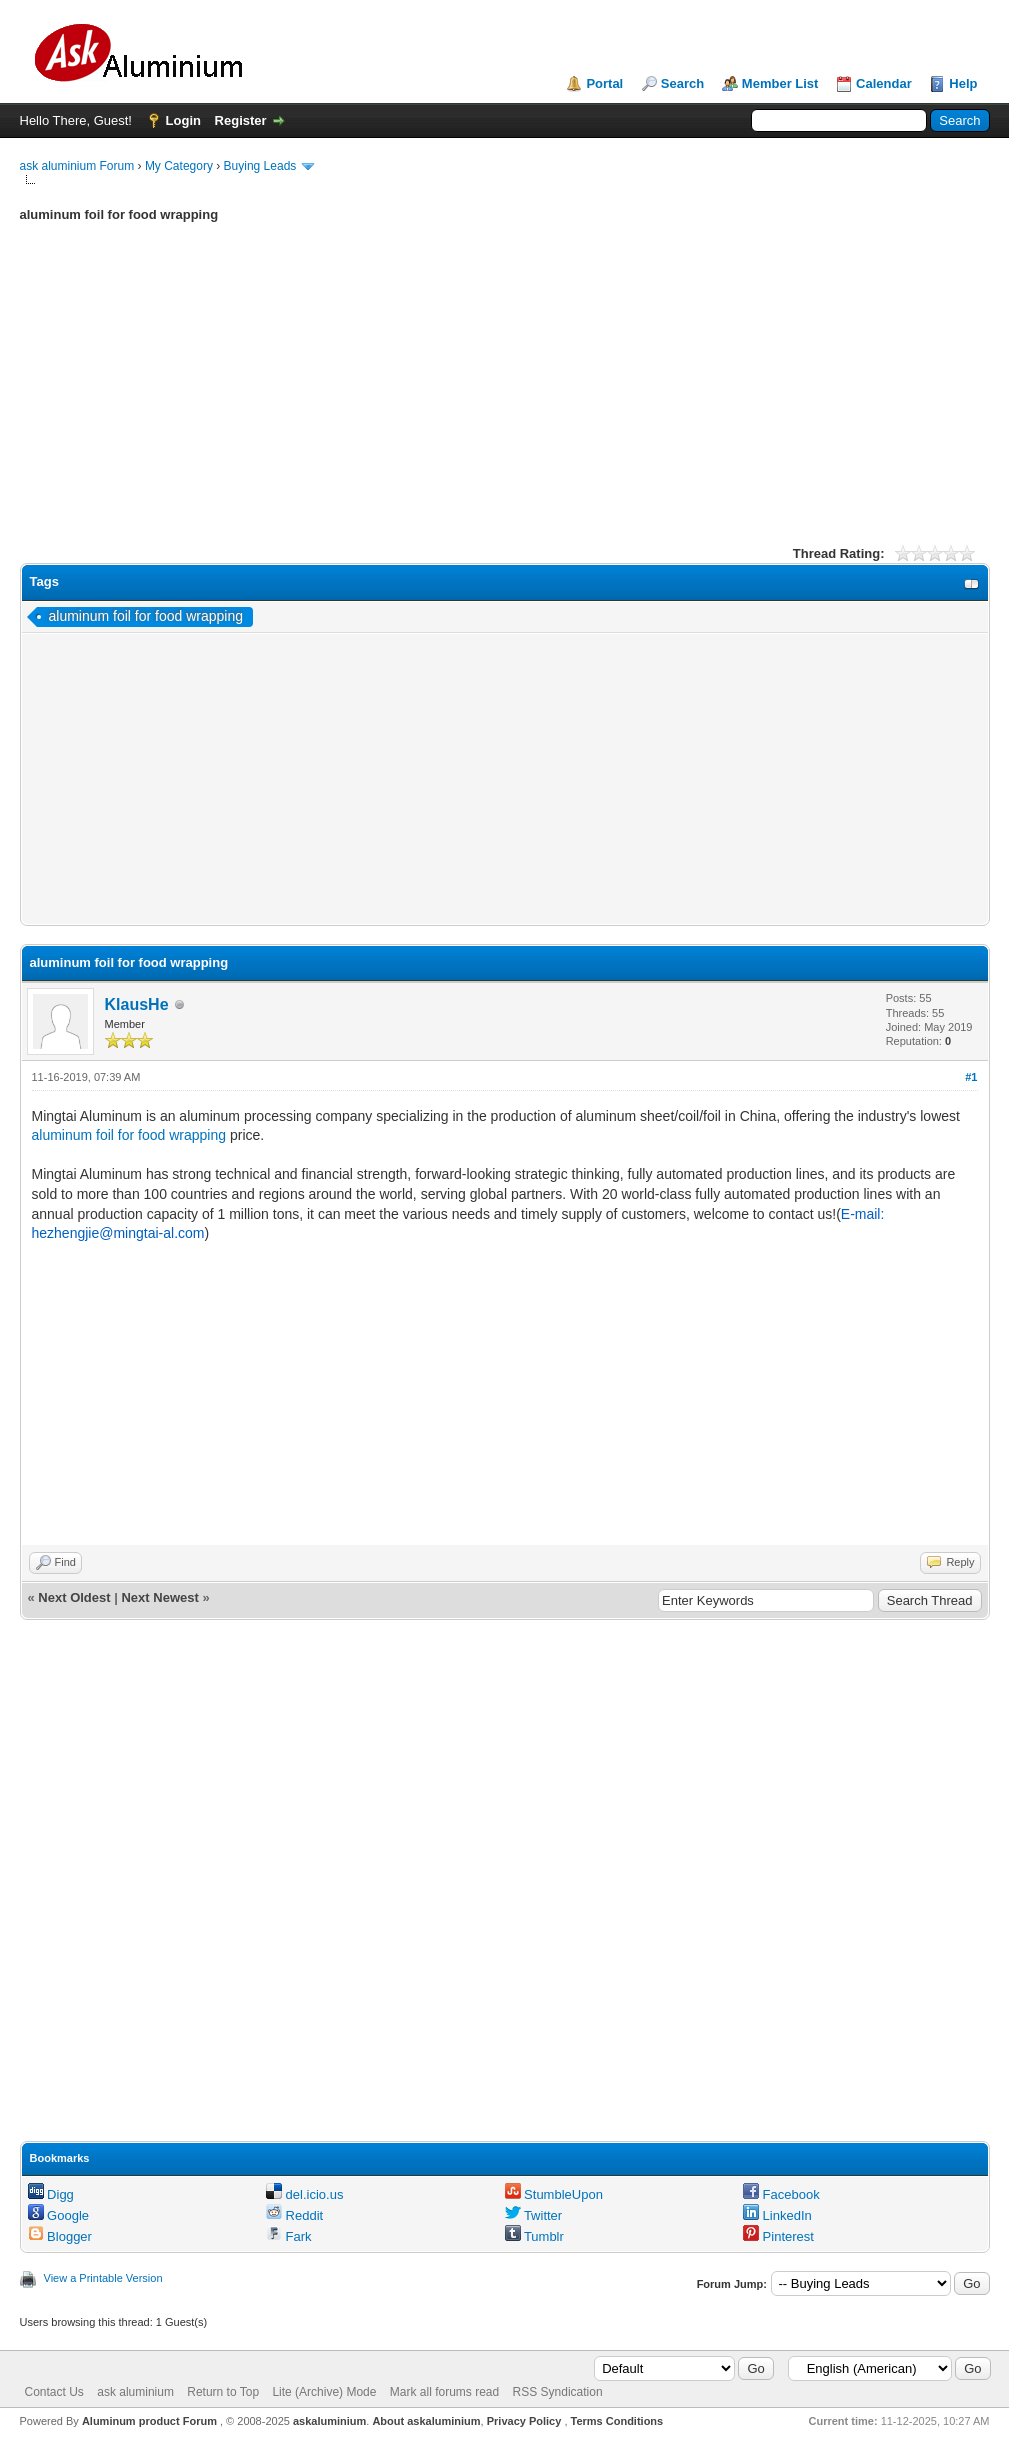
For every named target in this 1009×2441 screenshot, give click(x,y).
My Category (179, 166)
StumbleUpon (554, 2194)
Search (682, 83)
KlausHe (137, 1004)
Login (183, 120)
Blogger (60, 2236)
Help (963, 83)
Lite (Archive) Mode (324, 2392)
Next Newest (159, 1597)
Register (241, 120)
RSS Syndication (558, 2392)
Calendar (884, 83)
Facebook (781, 2194)
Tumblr (534, 2236)
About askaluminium (426, 2421)
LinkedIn (777, 2215)
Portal (604, 83)
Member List (780, 83)
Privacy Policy (524, 2421)
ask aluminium (135, 2392)
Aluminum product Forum (151, 2421)
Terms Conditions (617, 2421)
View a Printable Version (103, 2278)
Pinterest (778, 2236)
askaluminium (329, 2421)
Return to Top (223, 2392)
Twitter (534, 2215)
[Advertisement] (505, 399)
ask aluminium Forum (77, 166)
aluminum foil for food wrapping (146, 616)
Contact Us (54, 2392)
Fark (289, 2236)
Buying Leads (260, 166)
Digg (51, 2194)
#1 (971, 1077)
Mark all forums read (444, 2392)
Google (59, 2215)
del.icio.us (304, 2194)
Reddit (294, 2215)
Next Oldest (74, 1597)
